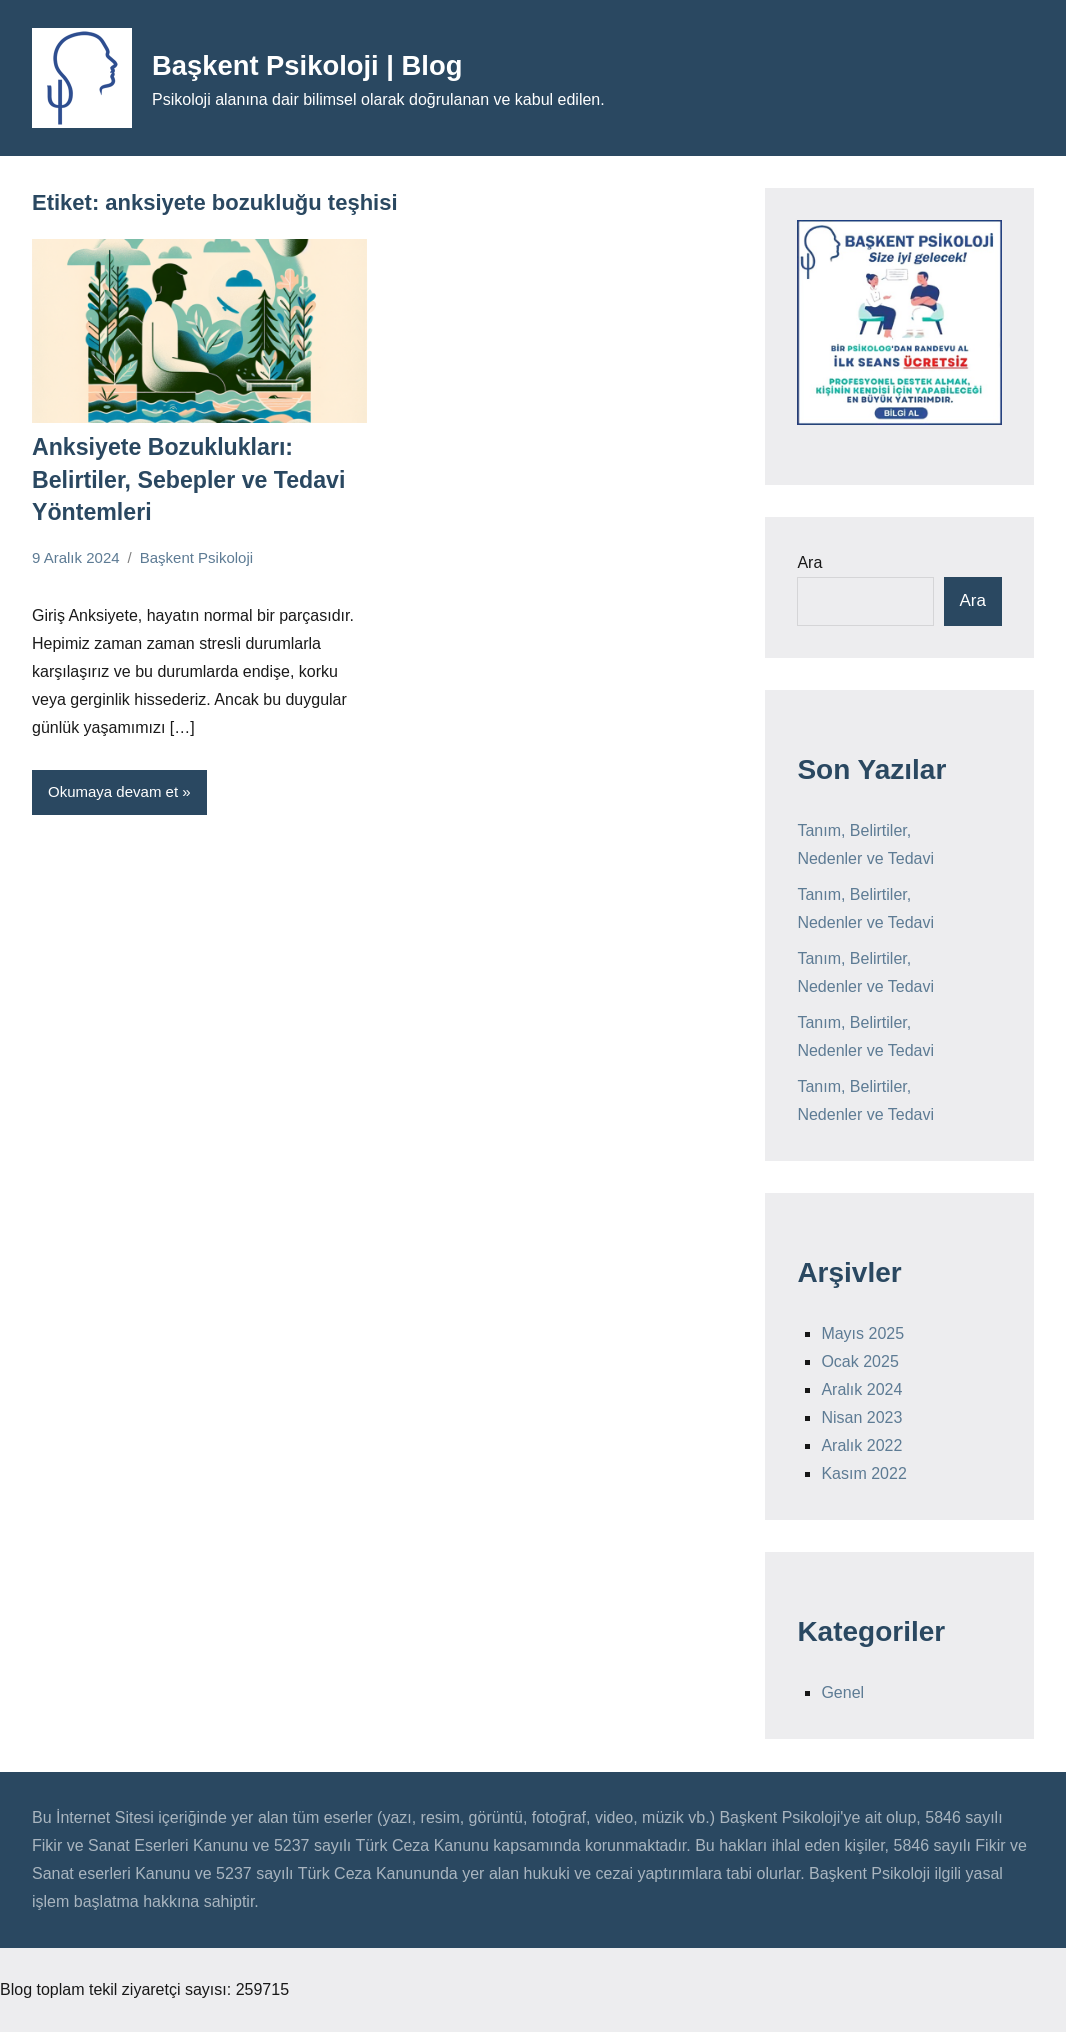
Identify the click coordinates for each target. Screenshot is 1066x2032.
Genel (842, 1692)
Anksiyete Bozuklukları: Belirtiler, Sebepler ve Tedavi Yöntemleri (181, 476)
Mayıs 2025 (862, 1333)
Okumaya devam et (113, 785)
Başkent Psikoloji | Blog (333, 64)
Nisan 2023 (861, 1417)
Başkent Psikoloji (196, 551)
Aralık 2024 (861, 1389)
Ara (809, 562)
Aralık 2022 (861, 1445)
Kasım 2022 (863, 1473)
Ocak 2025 (859, 1361)
